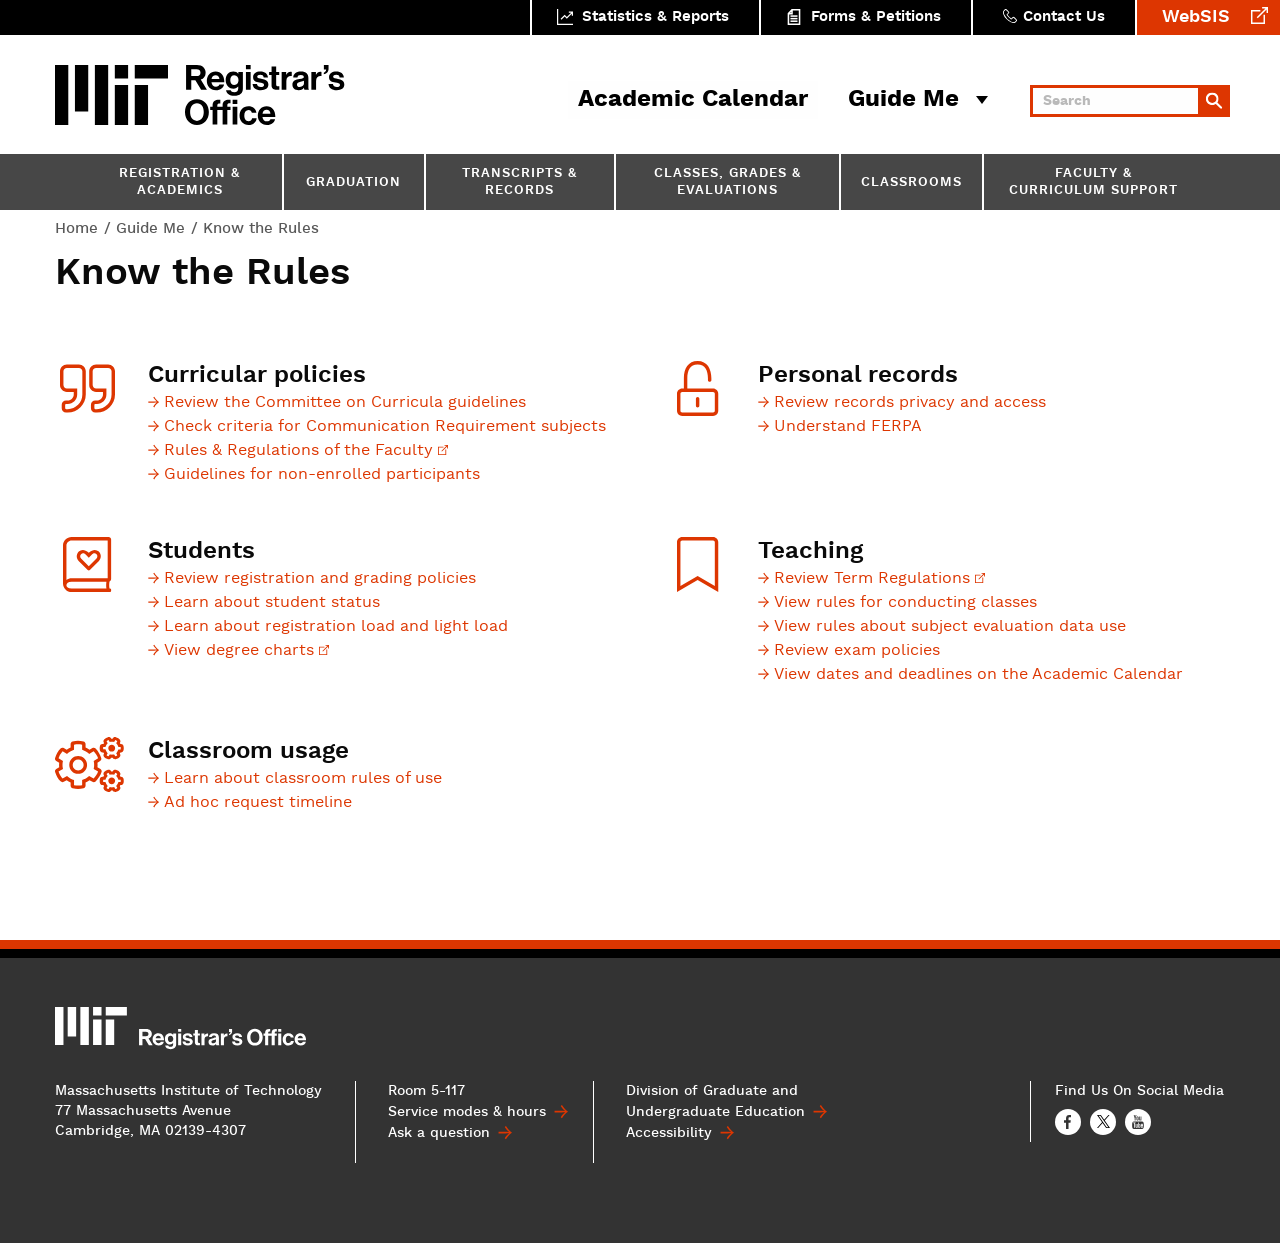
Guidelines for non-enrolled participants (322, 475)
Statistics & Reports (655, 17)
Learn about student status (272, 603)
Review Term (879, 579)
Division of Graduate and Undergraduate (715, 1101)
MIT (115, 95)
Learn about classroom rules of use (303, 779)
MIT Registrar (265, 95)
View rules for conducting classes (905, 603)
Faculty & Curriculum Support (1093, 183)
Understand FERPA (848, 427)
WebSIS (1196, 17)
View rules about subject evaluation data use (950, 627)
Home (76, 228)
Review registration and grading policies (320, 579)
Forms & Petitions (876, 17)
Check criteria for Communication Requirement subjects (385, 427)
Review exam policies (857, 651)
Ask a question (439, 1133)
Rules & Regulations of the (306, 451)
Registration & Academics (179, 183)
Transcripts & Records (519, 183)
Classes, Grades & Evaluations (727, 183)
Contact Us (1064, 17)
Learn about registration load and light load (336, 627)
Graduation (353, 183)
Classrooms (911, 183)
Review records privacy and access (910, 403)
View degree (246, 651)
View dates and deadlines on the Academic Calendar (978, 675)
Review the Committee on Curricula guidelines (345, 403)
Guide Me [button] (903, 100)
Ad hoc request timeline (258, 803)
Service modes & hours (467, 1112)
